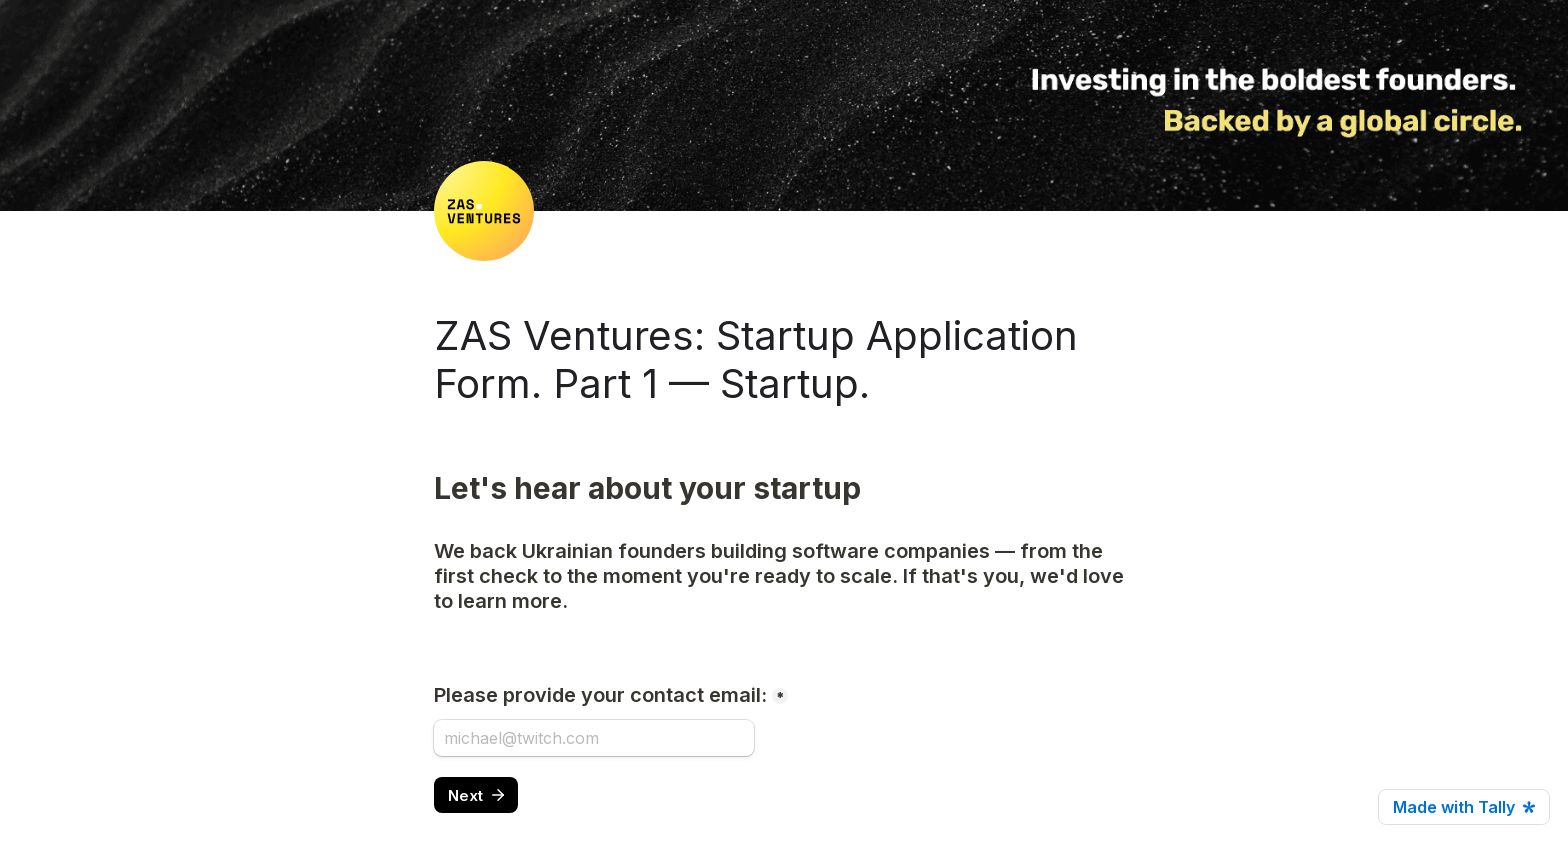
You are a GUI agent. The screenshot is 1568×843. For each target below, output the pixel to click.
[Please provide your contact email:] (594, 738)
